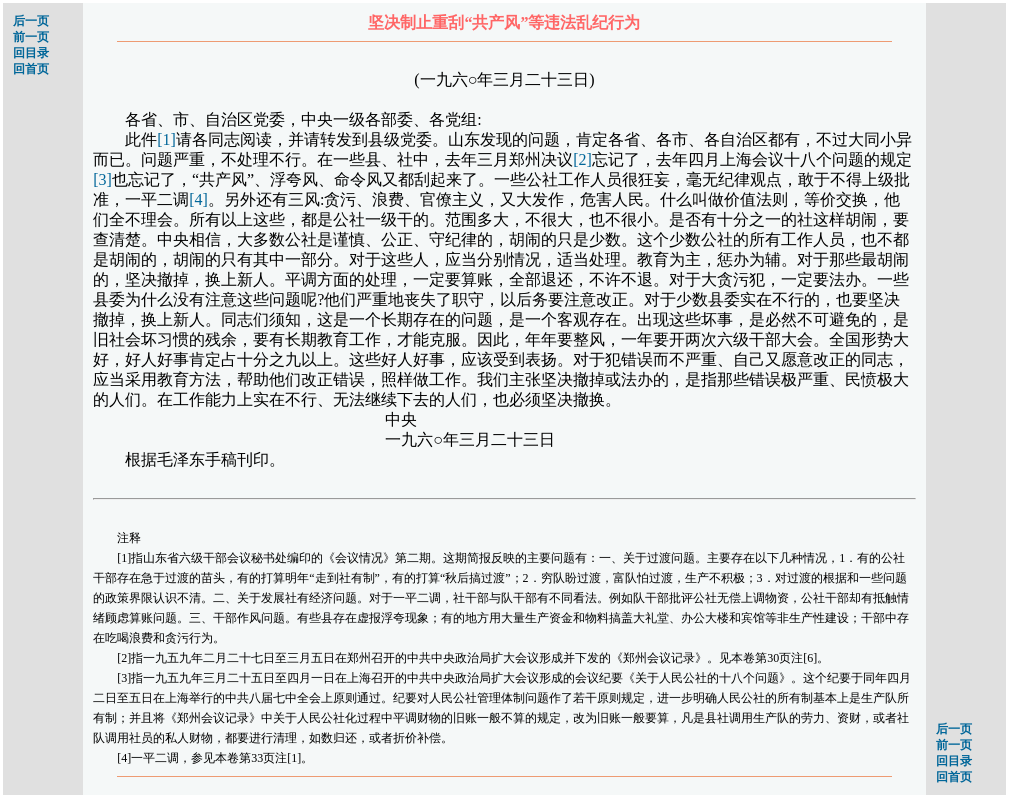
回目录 (31, 53)
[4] (198, 199)
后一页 (31, 21)
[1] (166, 139)
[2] (582, 159)
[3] (102, 179)
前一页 (31, 37)
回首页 (31, 69)
